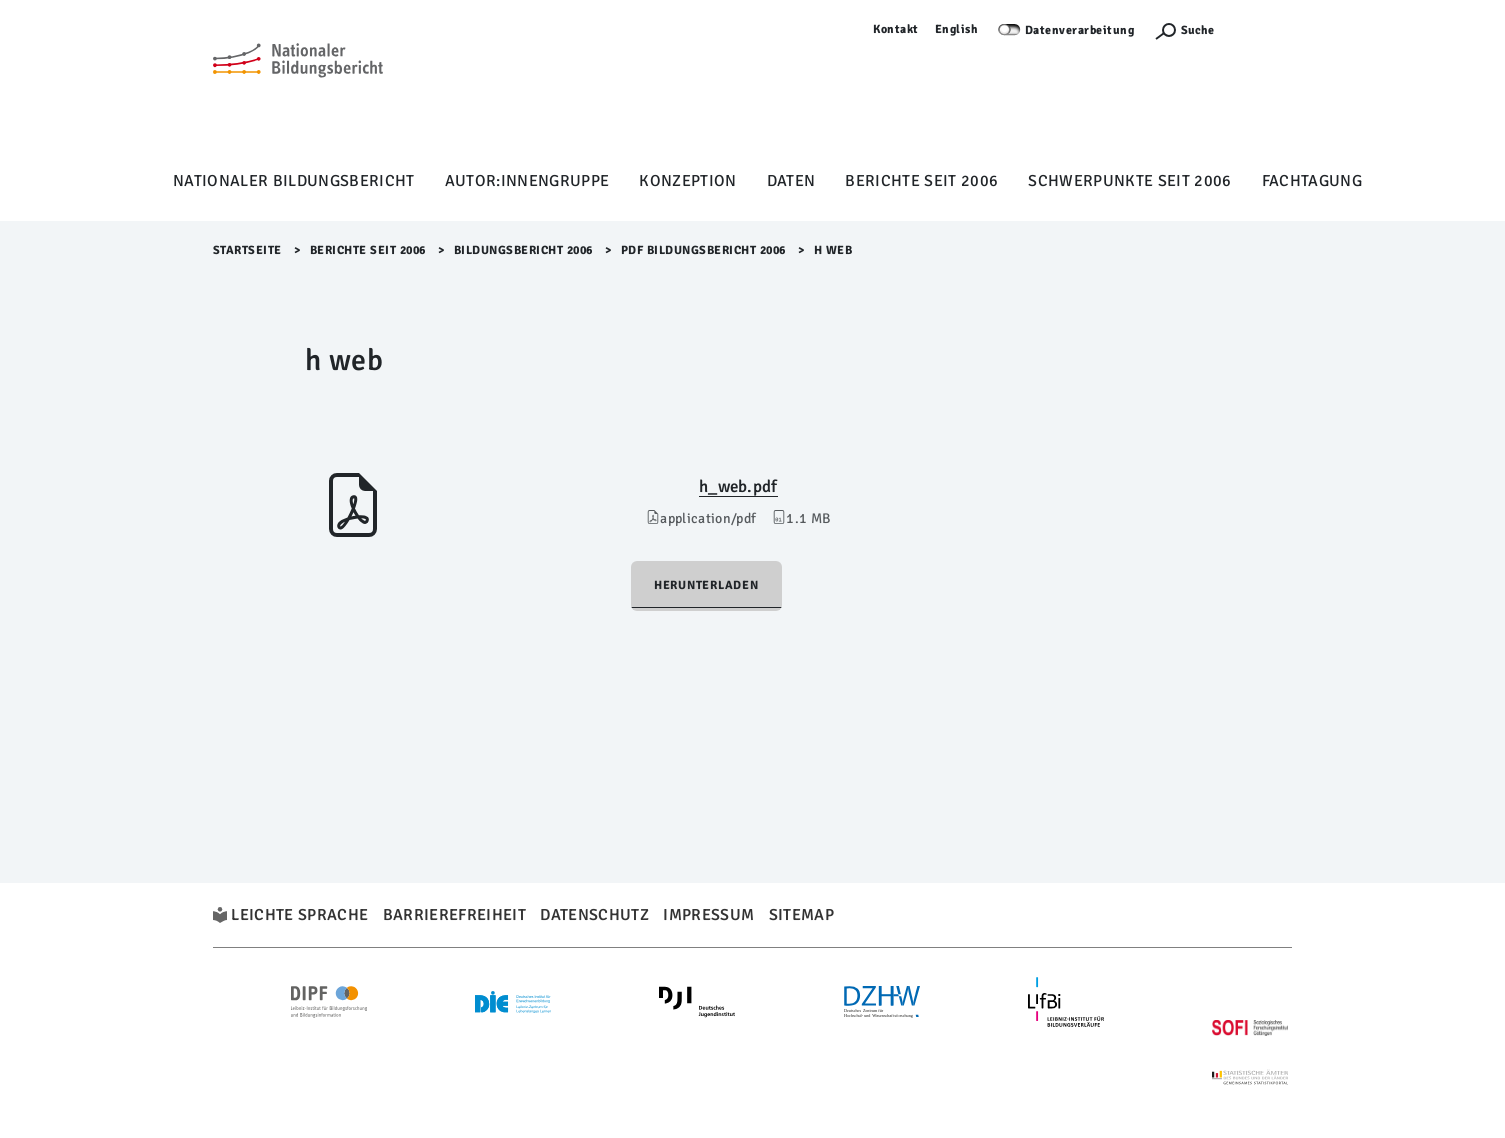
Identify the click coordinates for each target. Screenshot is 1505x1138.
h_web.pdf (738, 486)
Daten (791, 181)
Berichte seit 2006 (921, 181)
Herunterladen (706, 585)
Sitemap (801, 915)
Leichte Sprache (299, 915)
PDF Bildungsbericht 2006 (703, 250)
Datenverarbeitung (1080, 30)
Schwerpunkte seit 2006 (1129, 181)
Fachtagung (1312, 181)
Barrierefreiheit (454, 915)
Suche (1197, 30)
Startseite (247, 250)
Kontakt (896, 29)
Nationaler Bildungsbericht (294, 181)
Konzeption (687, 181)
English (957, 29)
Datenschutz (594, 915)
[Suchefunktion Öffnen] (1184, 30)
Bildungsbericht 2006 (523, 250)
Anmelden (1263, 29)
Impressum (708, 915)
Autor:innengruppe (527, 181)
